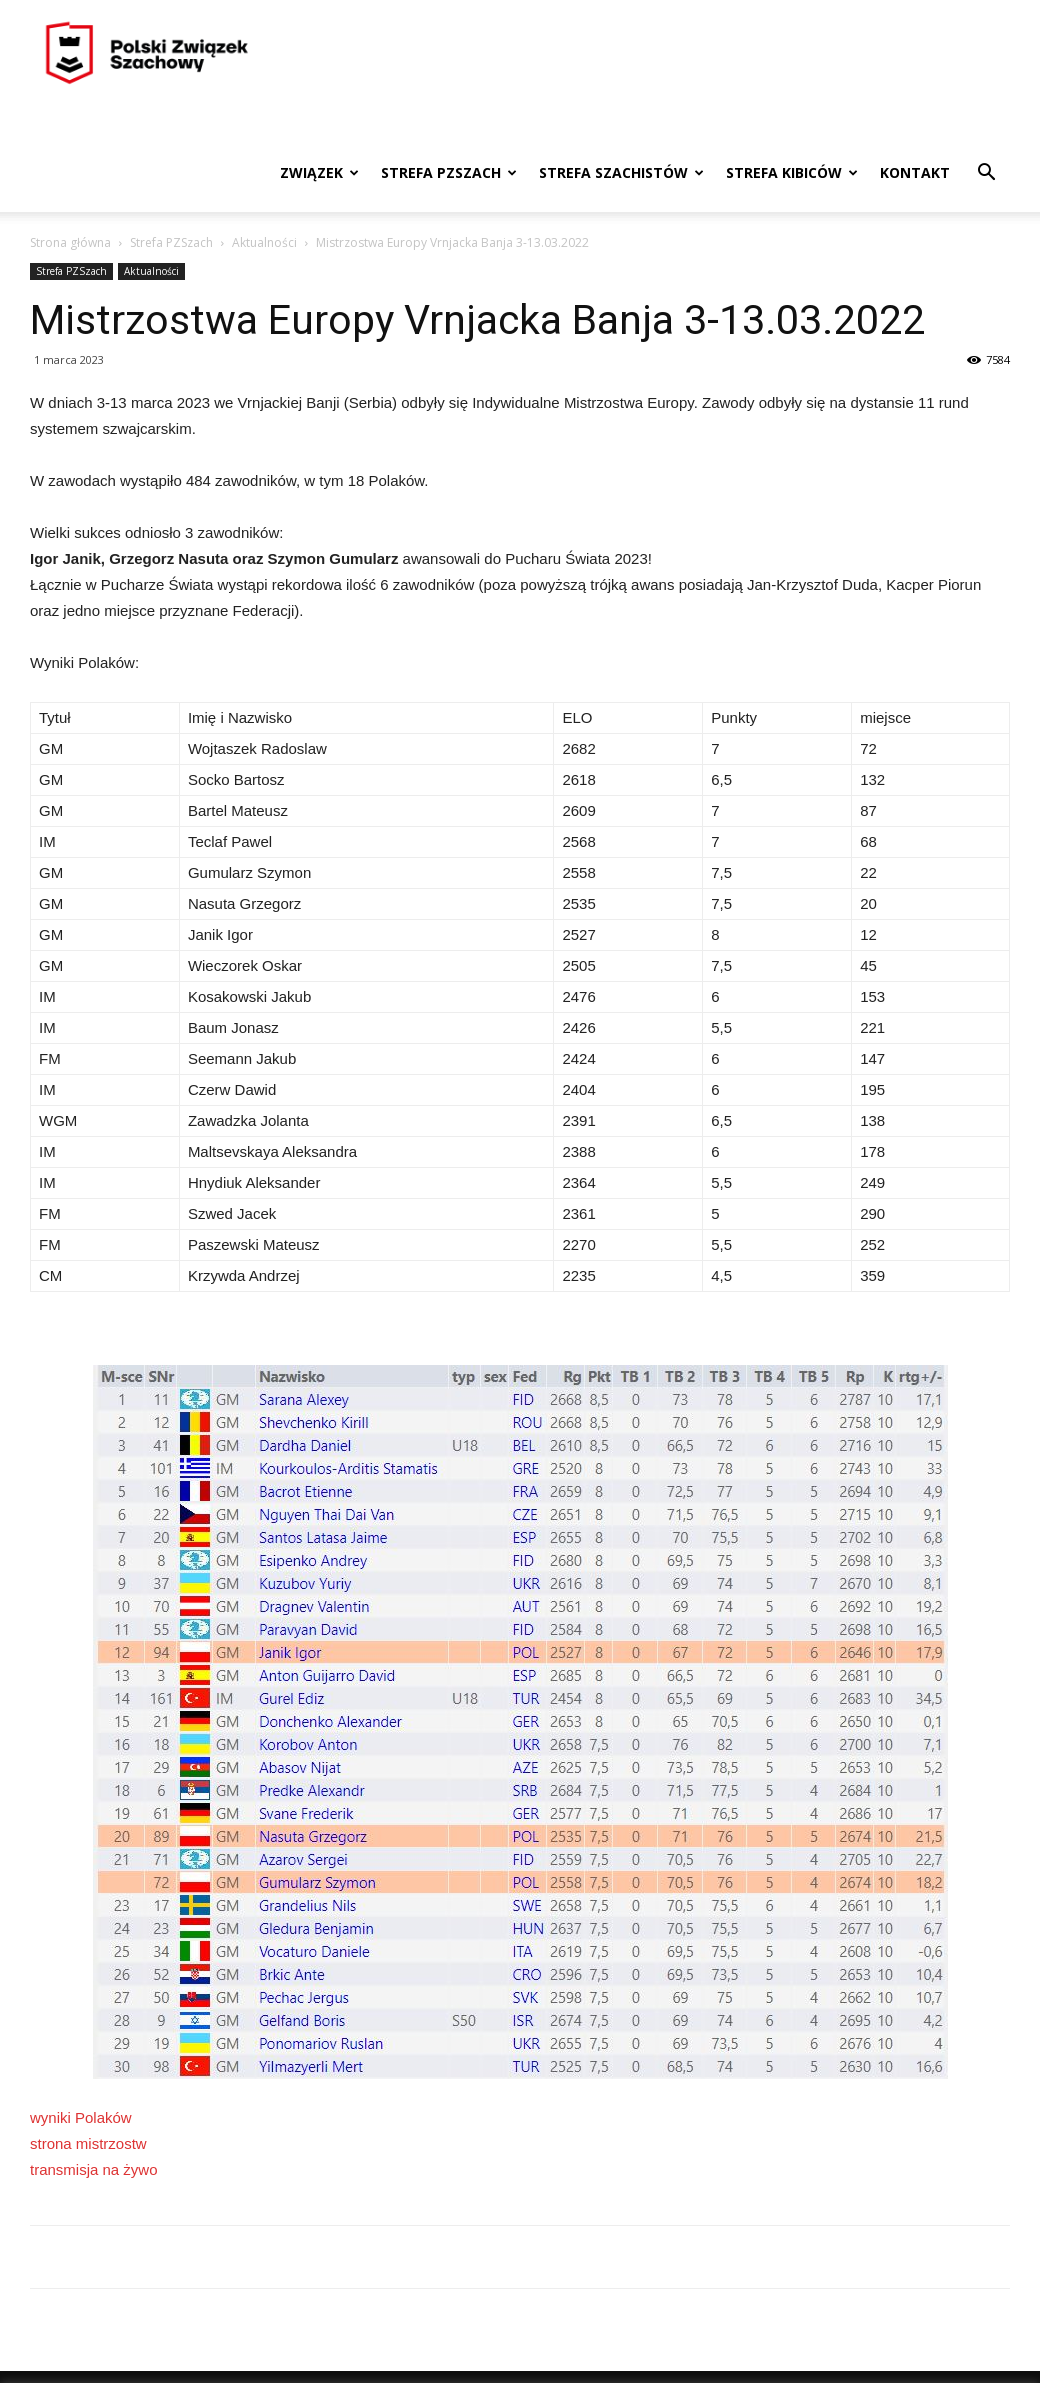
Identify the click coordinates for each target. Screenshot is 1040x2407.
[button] (986, 174)
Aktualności (264, 242)
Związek (319, 172)
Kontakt (915, 172)
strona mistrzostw (88, 2143)
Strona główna (70, 242)
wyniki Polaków (81, 2117)
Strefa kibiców (792, 172)
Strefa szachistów (621, 172)
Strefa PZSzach (449, 172)
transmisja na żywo (94, 2169)
